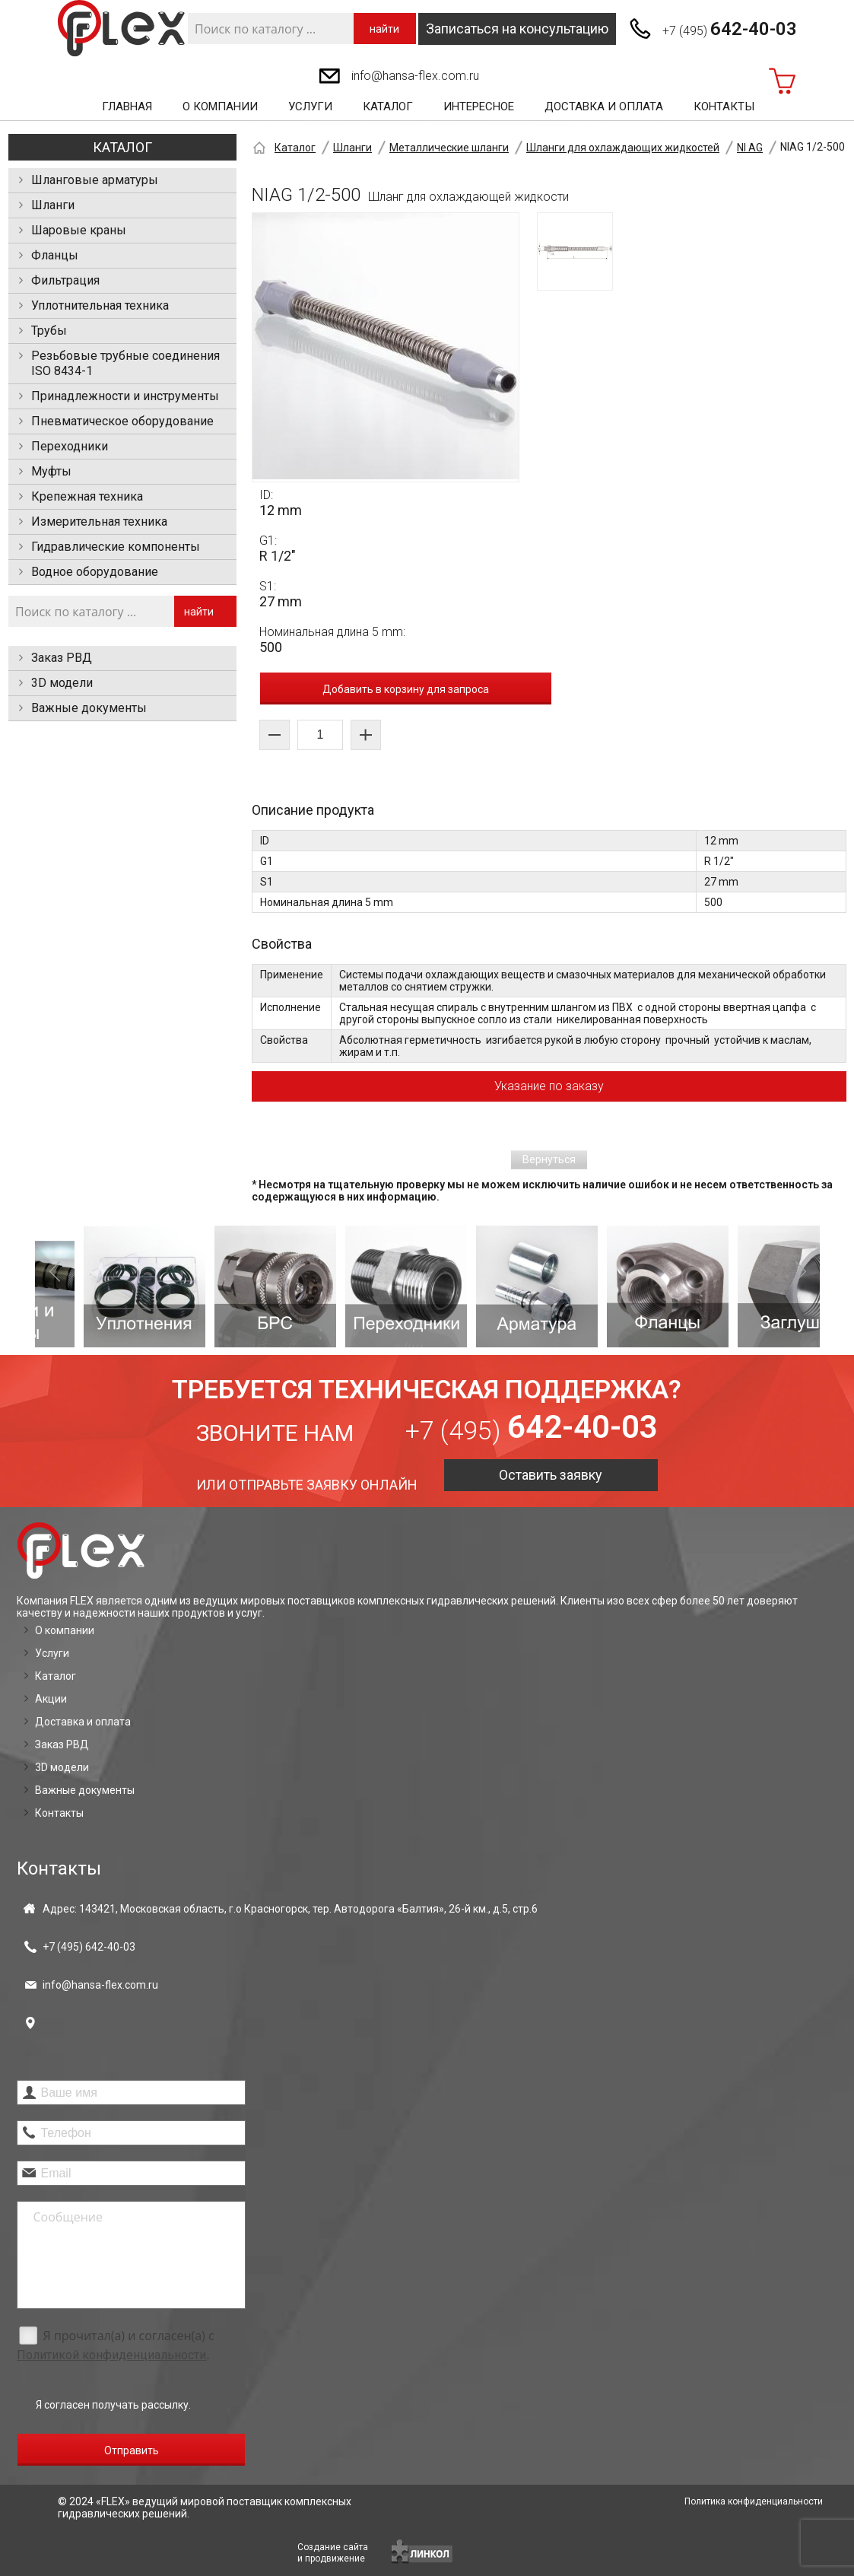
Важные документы (89, 708)
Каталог (388, 106)
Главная (127, 106)
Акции (51, 1699)
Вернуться (549, 1159)
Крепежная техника (87, 496)
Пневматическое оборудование (122, 421)
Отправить (131, 2450)
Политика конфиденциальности (753, 2501)
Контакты (724, 106)
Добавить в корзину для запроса (405, 689)
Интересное (478, 106)
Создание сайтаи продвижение (332, 2553)
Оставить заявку (550, 1475)
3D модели (62, 683)
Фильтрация (65, 280)
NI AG (750, 148)
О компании (220, 106)
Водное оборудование (94, 571)
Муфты (51, 471)
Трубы (49, 330)
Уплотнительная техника (100, 305)
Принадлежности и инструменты (125, 396)
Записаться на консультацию (517, 29)
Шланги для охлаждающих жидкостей (622, 148)
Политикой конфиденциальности (111, 2355)
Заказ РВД (61, 657)
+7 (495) (729, 29)
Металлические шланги (449, 148)
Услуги (310, 106)
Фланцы (54, 255)
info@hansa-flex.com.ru (415, 75)
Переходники (69, 446)
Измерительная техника (99, 521)
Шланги (53, 205)
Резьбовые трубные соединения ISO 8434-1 (125, 363)
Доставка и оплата (603, 106)
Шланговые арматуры (94, 180)
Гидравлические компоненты (115, 546)
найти (384, 29)
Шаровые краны (78, 230)
